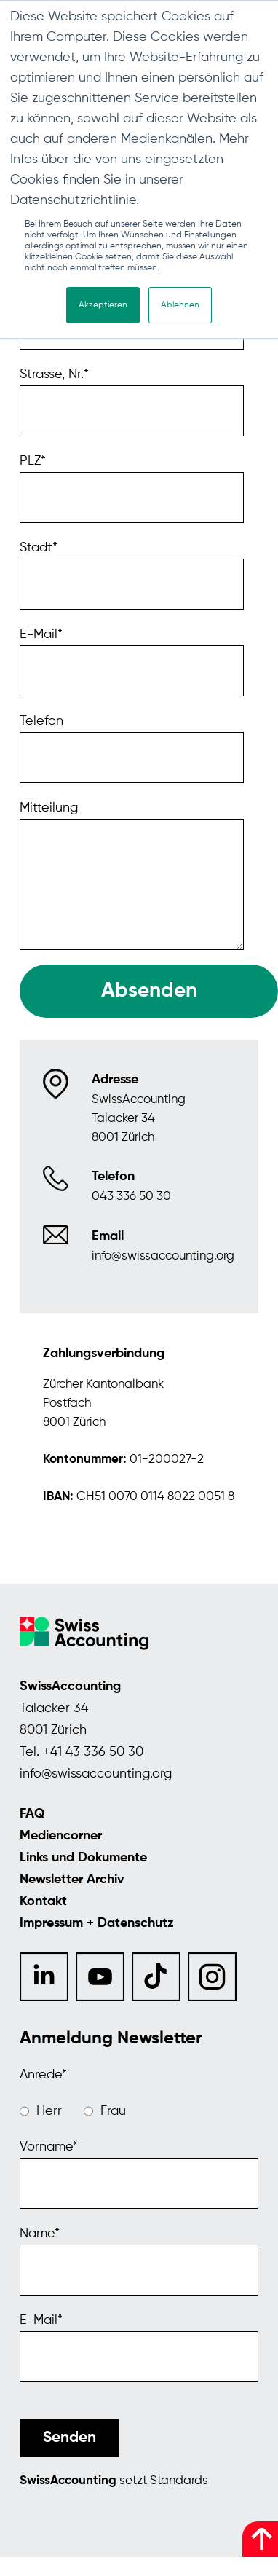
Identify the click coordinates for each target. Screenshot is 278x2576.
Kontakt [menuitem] (43, 1901)
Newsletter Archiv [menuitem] (72, 1879)
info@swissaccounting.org (96, 1773)
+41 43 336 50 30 (93, 1752)
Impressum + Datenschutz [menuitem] (97, 1923)
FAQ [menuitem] (32, 1814)
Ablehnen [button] (180, 305)
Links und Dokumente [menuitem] (83, 1857)
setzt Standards (114, 2481)
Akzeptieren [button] (103, 305)
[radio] (41, 2111)
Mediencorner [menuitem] (61, 1835)
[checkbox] (139, 2111)
